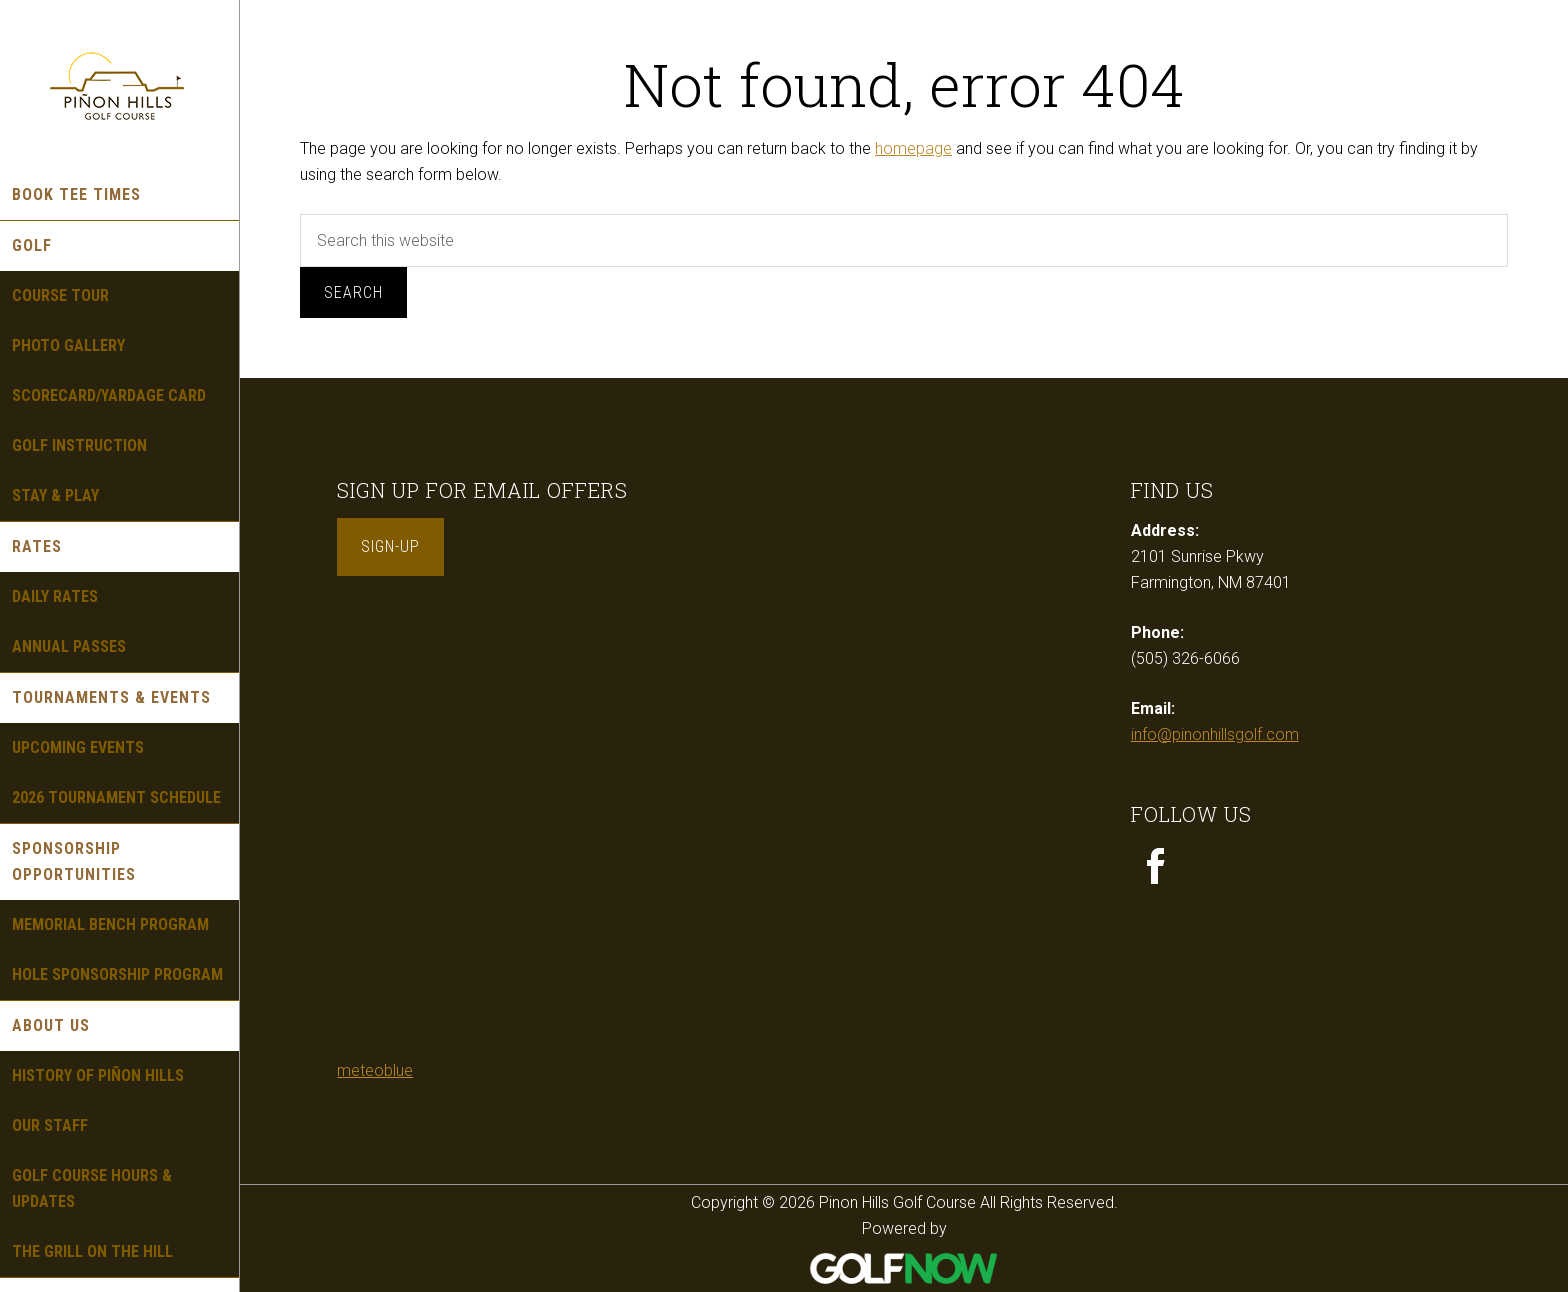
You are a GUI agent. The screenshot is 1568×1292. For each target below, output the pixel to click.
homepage (913, 148)
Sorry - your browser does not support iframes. (487, 840)
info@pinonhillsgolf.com (1215, 734)
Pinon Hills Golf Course (119, 85)
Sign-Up (390, 546)
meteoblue (375, 1070)
